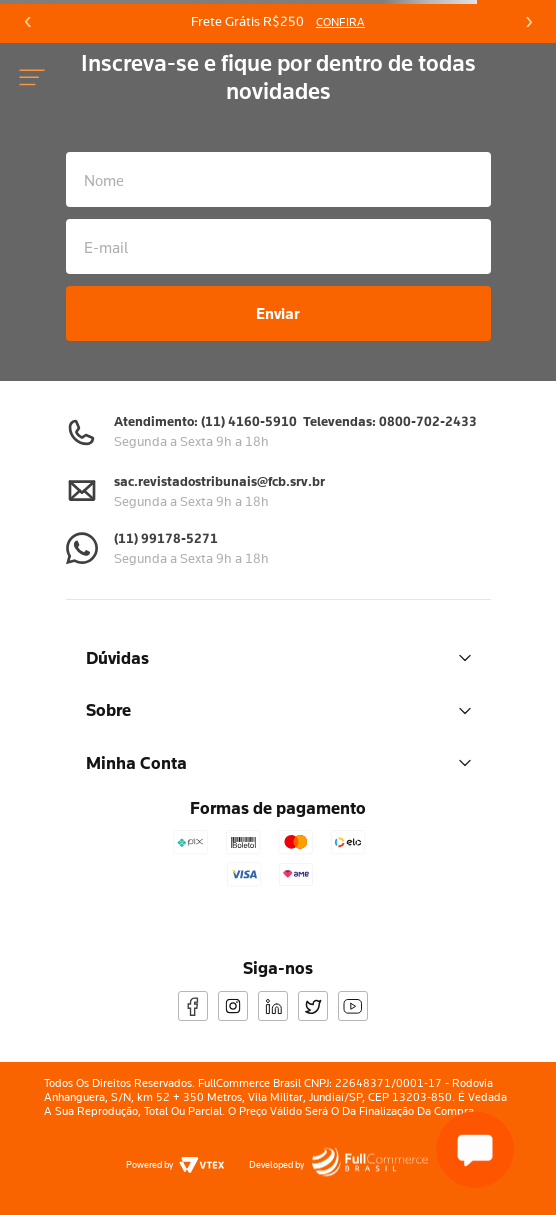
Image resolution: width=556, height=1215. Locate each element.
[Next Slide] (528, 22)
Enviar (278, 313)
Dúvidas (278, 657)
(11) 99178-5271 (166, 538)
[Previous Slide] (28, 22)
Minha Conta (278, 762)
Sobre (278, 709)
